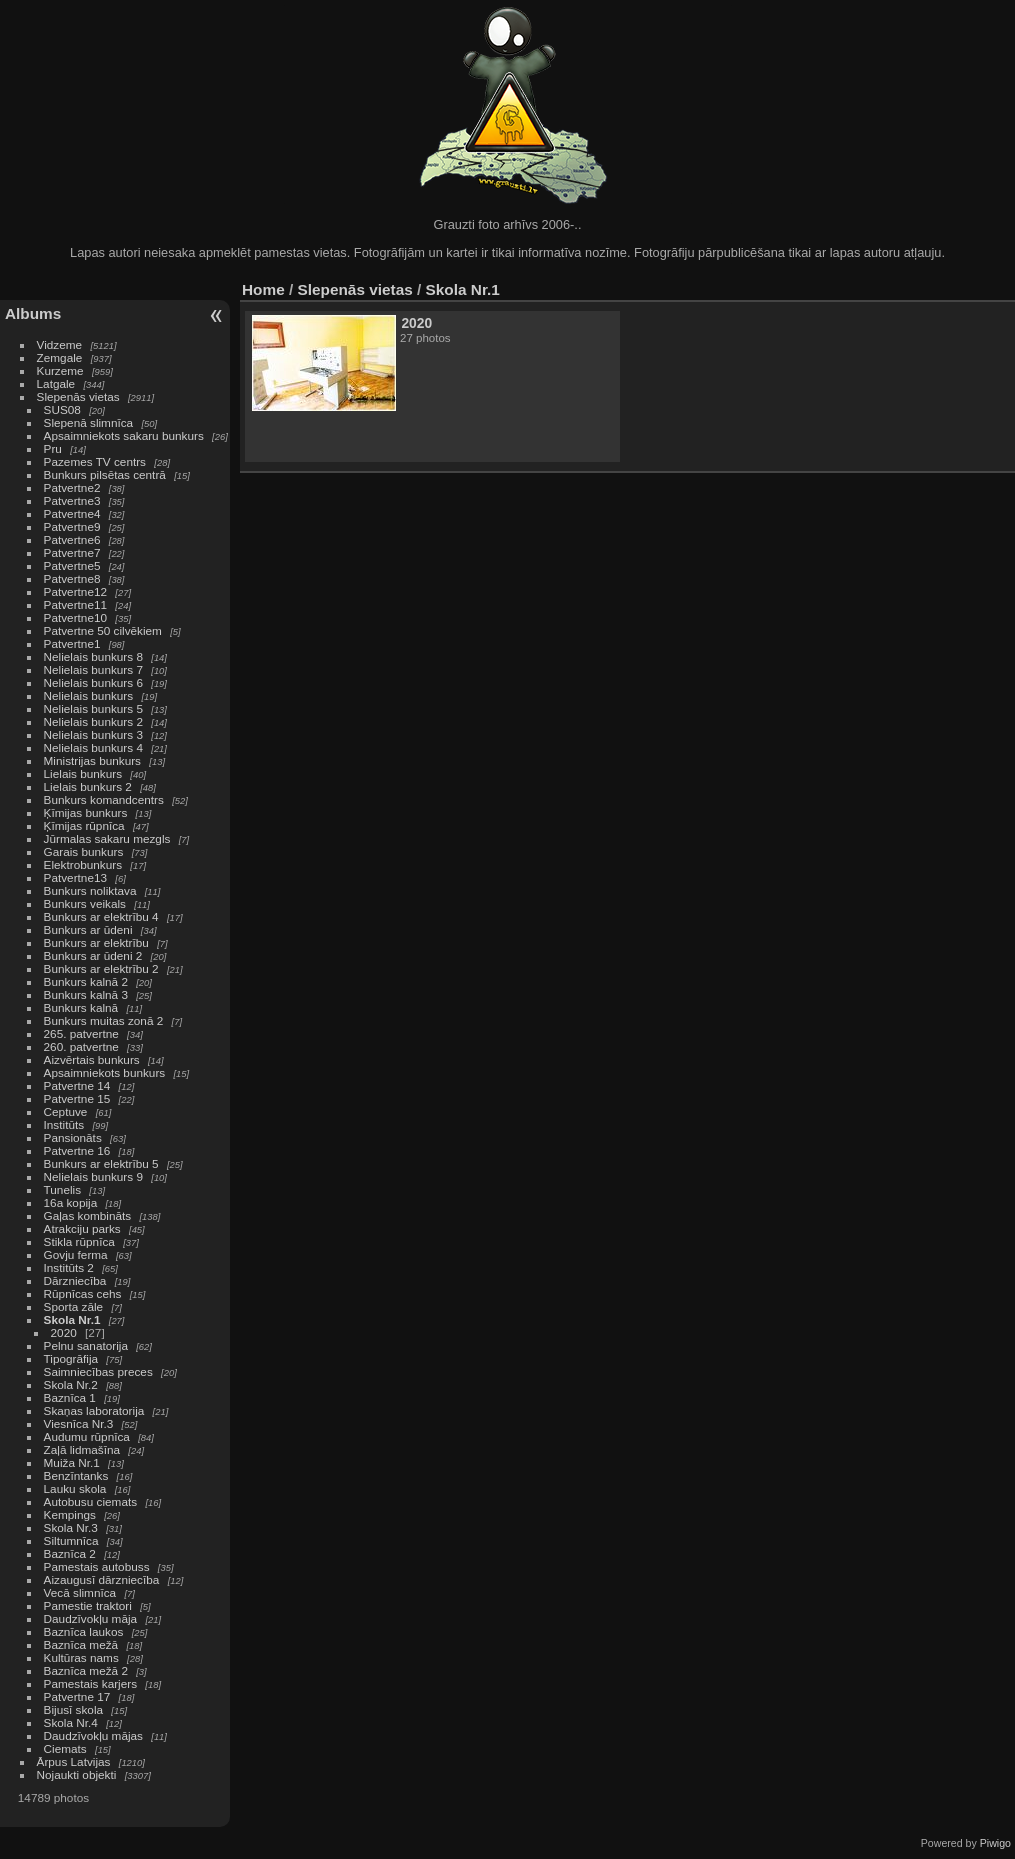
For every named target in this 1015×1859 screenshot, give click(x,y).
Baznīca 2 (70, 1553)
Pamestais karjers (91, 1683)
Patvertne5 (72, 565)
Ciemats (65, 1748)
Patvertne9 (72, 526)
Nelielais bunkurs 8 (93, 656)
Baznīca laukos (84, 1631)
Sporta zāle (74, 1306)
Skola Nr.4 (71, 1722)
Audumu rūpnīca (87, 1436)
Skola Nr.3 (71, 1527)
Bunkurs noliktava (90, 890)
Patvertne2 (72, 487)
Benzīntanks (76, 1475)
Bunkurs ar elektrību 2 (101, 968)
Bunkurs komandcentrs (104, 799)
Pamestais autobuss (97, 1566)
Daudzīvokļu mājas (93, 1735)
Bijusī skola (74, 1709)
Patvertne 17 (77, 1696)
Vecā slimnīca (80, 1592)
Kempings (70, 1514)
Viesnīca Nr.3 (79, 1423)
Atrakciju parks (82, 1228)
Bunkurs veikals (85, 903)
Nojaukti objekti (77, 1774)
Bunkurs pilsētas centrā (105, 474)
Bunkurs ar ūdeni (88, 929)
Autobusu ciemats (91, 1501)
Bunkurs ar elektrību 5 (101, 1163)
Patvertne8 (72, 578)
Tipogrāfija (71, 1358)
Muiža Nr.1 (72, 1462)
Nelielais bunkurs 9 (93, 1176)
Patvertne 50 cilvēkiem (103, 630)
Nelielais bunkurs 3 (93, 734)
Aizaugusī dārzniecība (102, 1579)
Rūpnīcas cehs (83, 1293)
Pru (53, 448)
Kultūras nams (81, 1657)
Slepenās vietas (78, 396)
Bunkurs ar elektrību (96, 942)
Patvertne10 (75, 617)
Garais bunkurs (84, 851)
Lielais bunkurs (83, 773)
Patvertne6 (72, 539)
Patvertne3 (72, 500)
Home (263, 289)
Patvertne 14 (77, 1085)
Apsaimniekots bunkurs (105, 1072)
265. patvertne (81, 1033)
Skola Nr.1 (72, 1319)
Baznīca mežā (81, 1644)
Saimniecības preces (98, 1371)
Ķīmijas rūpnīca (84, 825)
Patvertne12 (75, 591)
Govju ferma (76, 1254)
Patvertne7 (72, 552)
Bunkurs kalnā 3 (86, 994)
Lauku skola (75, 1488)
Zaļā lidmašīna (82, 1449)
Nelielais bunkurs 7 (93, 669)
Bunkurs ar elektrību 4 (101, 916)
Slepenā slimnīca (89, 422)
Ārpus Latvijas (74, 1761)
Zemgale (60, 357)
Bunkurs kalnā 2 (86, 981)
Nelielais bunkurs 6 (93, 682)
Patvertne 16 (77, 1150)
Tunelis (63, 1189)
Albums (33, 313)
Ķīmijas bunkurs (86, 812)
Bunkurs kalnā (81, 1007)
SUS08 (62, 409)
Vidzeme (60, 344)
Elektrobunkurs (83, 864)
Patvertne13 (75, 877)
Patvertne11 (75, 604)
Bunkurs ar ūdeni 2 (93, 955)
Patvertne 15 (77, 1098)
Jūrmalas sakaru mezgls (107, 838)
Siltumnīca (71, 1540)
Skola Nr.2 (71, 1384)
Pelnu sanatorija (86, 1345)
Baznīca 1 (70, 1397)
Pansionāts (73, 1137)
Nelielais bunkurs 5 (93, 708)
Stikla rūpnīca (79, 1241)
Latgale (56, 383)
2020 (64, 1332)
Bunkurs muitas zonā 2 (104, 1020)
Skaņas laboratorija (94, 1410)
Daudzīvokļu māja (91, 1618)
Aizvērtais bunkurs (92, 1059)
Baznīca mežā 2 (86, 1670)
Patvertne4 (72, 513)
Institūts (64, 1124)
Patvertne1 (72, 643)
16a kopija (71, 1202)
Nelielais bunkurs (90, 695)
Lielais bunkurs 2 (88, 786)
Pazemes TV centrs (95, 461)
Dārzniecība (75, 1280)
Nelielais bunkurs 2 (93, 721)
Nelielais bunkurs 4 (93, 747)
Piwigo (995, 1843)
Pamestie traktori (88, 1605)
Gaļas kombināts (88, 1215)
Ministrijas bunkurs (92, 760)
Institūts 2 (69, 1267)
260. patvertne (81, 1046)
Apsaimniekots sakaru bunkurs (124, 435)
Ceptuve (66, 1111)
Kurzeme (60, 370)
